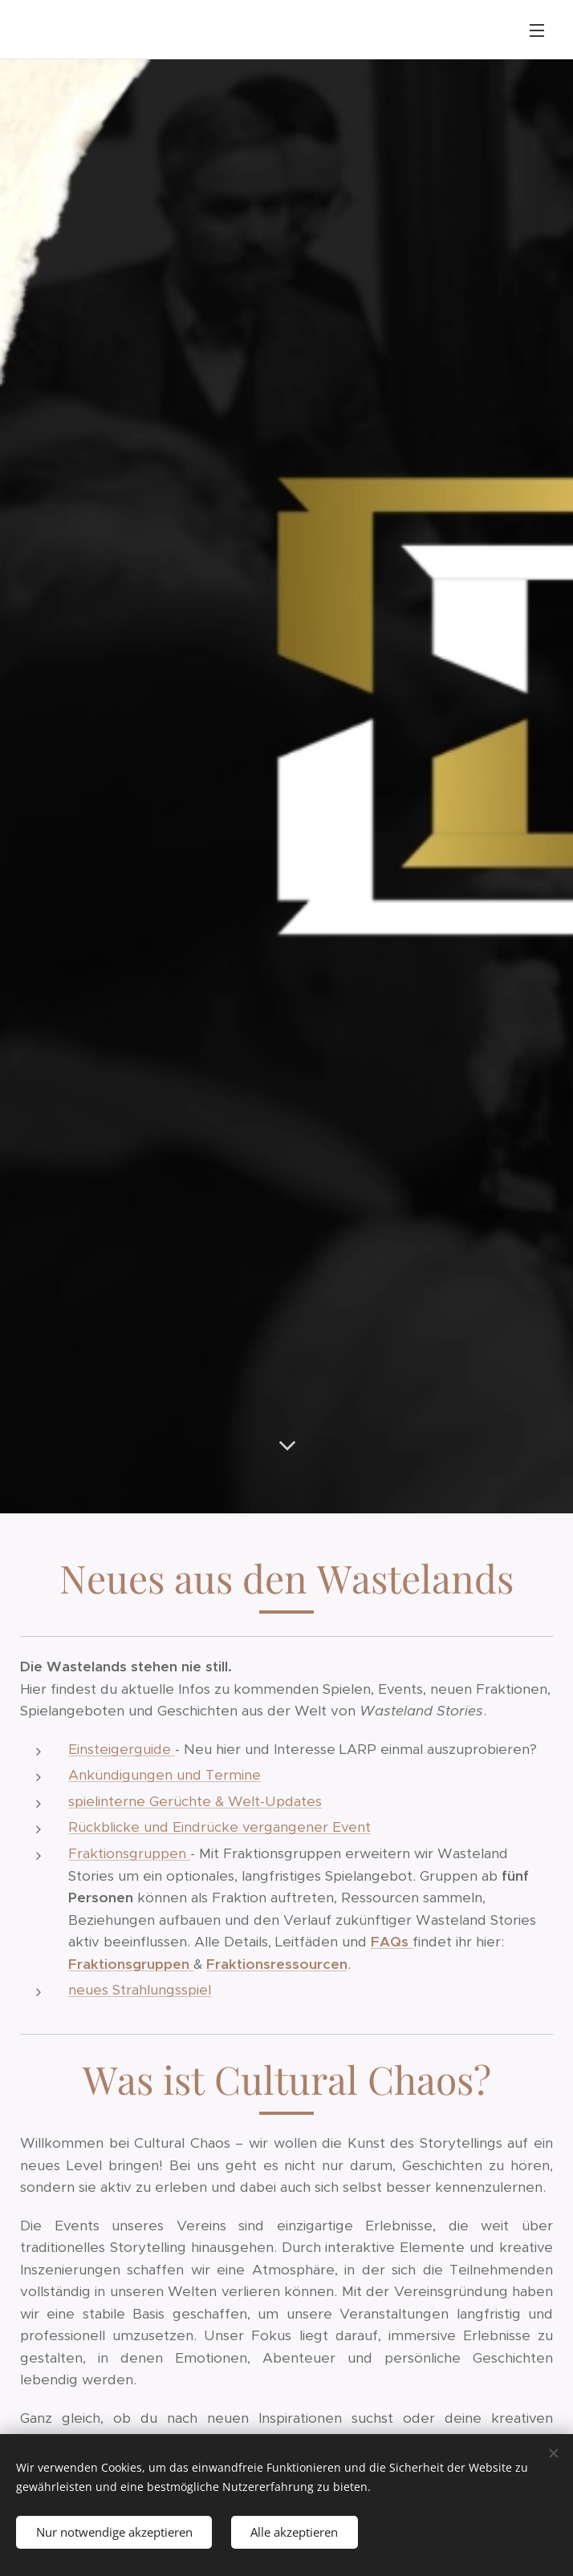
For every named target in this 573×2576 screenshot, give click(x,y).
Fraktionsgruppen (129, 1853)
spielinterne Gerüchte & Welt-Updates (195, 1801)
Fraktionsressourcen (276, 1964)
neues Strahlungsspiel (139, 1990)
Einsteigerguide (121, 1749)
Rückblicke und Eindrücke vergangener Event (219, 1828)
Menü (537, 30)
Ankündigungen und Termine (164, 1775)
